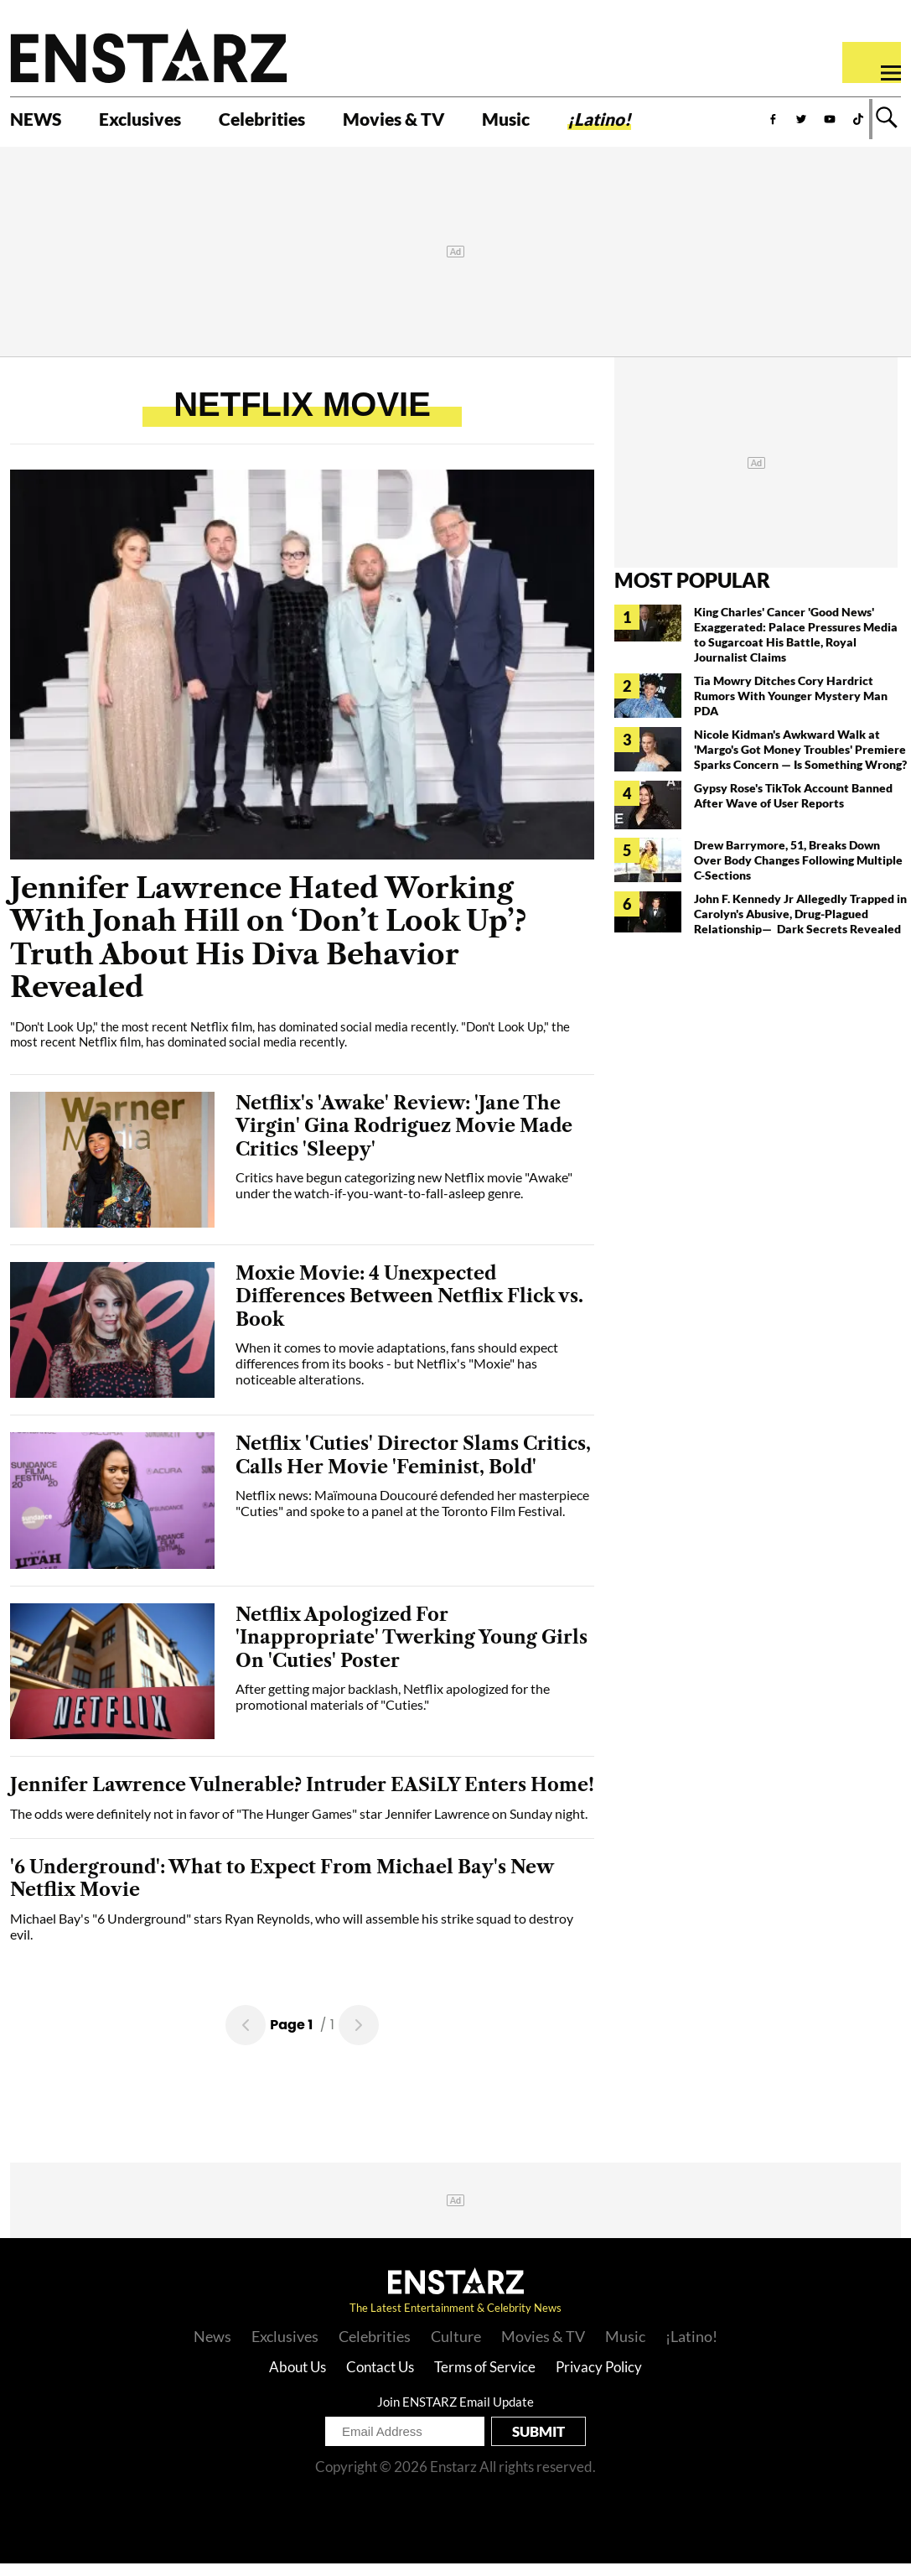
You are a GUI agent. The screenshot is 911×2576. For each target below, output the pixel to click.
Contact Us (380, 2379)
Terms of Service (485, 2379)
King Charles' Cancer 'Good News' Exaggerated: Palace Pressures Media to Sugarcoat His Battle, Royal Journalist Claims (796, 647)
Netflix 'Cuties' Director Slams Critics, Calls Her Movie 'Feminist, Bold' (413, 1468)
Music (564, 123)
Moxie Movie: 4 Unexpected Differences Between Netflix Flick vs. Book (409, 1309)
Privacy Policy (599, 2379)
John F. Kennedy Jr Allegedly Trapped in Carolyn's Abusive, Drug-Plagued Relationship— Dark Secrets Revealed (800, 926)
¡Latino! (666, 123)
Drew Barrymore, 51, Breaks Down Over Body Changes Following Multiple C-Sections (798, 872)
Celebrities (292, 123)
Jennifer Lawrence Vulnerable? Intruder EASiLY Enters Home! (302, 1797)
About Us (297, 2379)
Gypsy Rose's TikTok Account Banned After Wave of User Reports (793, 808)
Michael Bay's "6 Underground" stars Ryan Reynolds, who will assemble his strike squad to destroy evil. (291, 1939)
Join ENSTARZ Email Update (455, 2414)
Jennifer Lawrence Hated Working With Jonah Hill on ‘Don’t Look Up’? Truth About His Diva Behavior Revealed (268, 950)
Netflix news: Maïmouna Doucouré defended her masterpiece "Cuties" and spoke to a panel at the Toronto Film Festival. (412, 1515)
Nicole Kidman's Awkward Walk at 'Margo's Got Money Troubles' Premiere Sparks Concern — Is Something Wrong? (800, 762)
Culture (456, 2349)
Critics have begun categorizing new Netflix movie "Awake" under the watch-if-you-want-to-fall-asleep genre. (404, 1197)
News (212, 2349)
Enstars (148, 55)
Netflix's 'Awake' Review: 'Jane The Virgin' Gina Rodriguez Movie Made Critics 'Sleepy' (404, 1138)
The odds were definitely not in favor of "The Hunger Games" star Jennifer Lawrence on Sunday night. (298, 1826)
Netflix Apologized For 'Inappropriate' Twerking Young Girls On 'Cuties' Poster (411, 1650)
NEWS (40, 123)
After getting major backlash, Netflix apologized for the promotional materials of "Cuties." (393, 1709)
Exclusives (155, 123)
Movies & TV (439, 123)
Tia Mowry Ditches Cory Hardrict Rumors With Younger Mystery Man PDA (791, 708)
